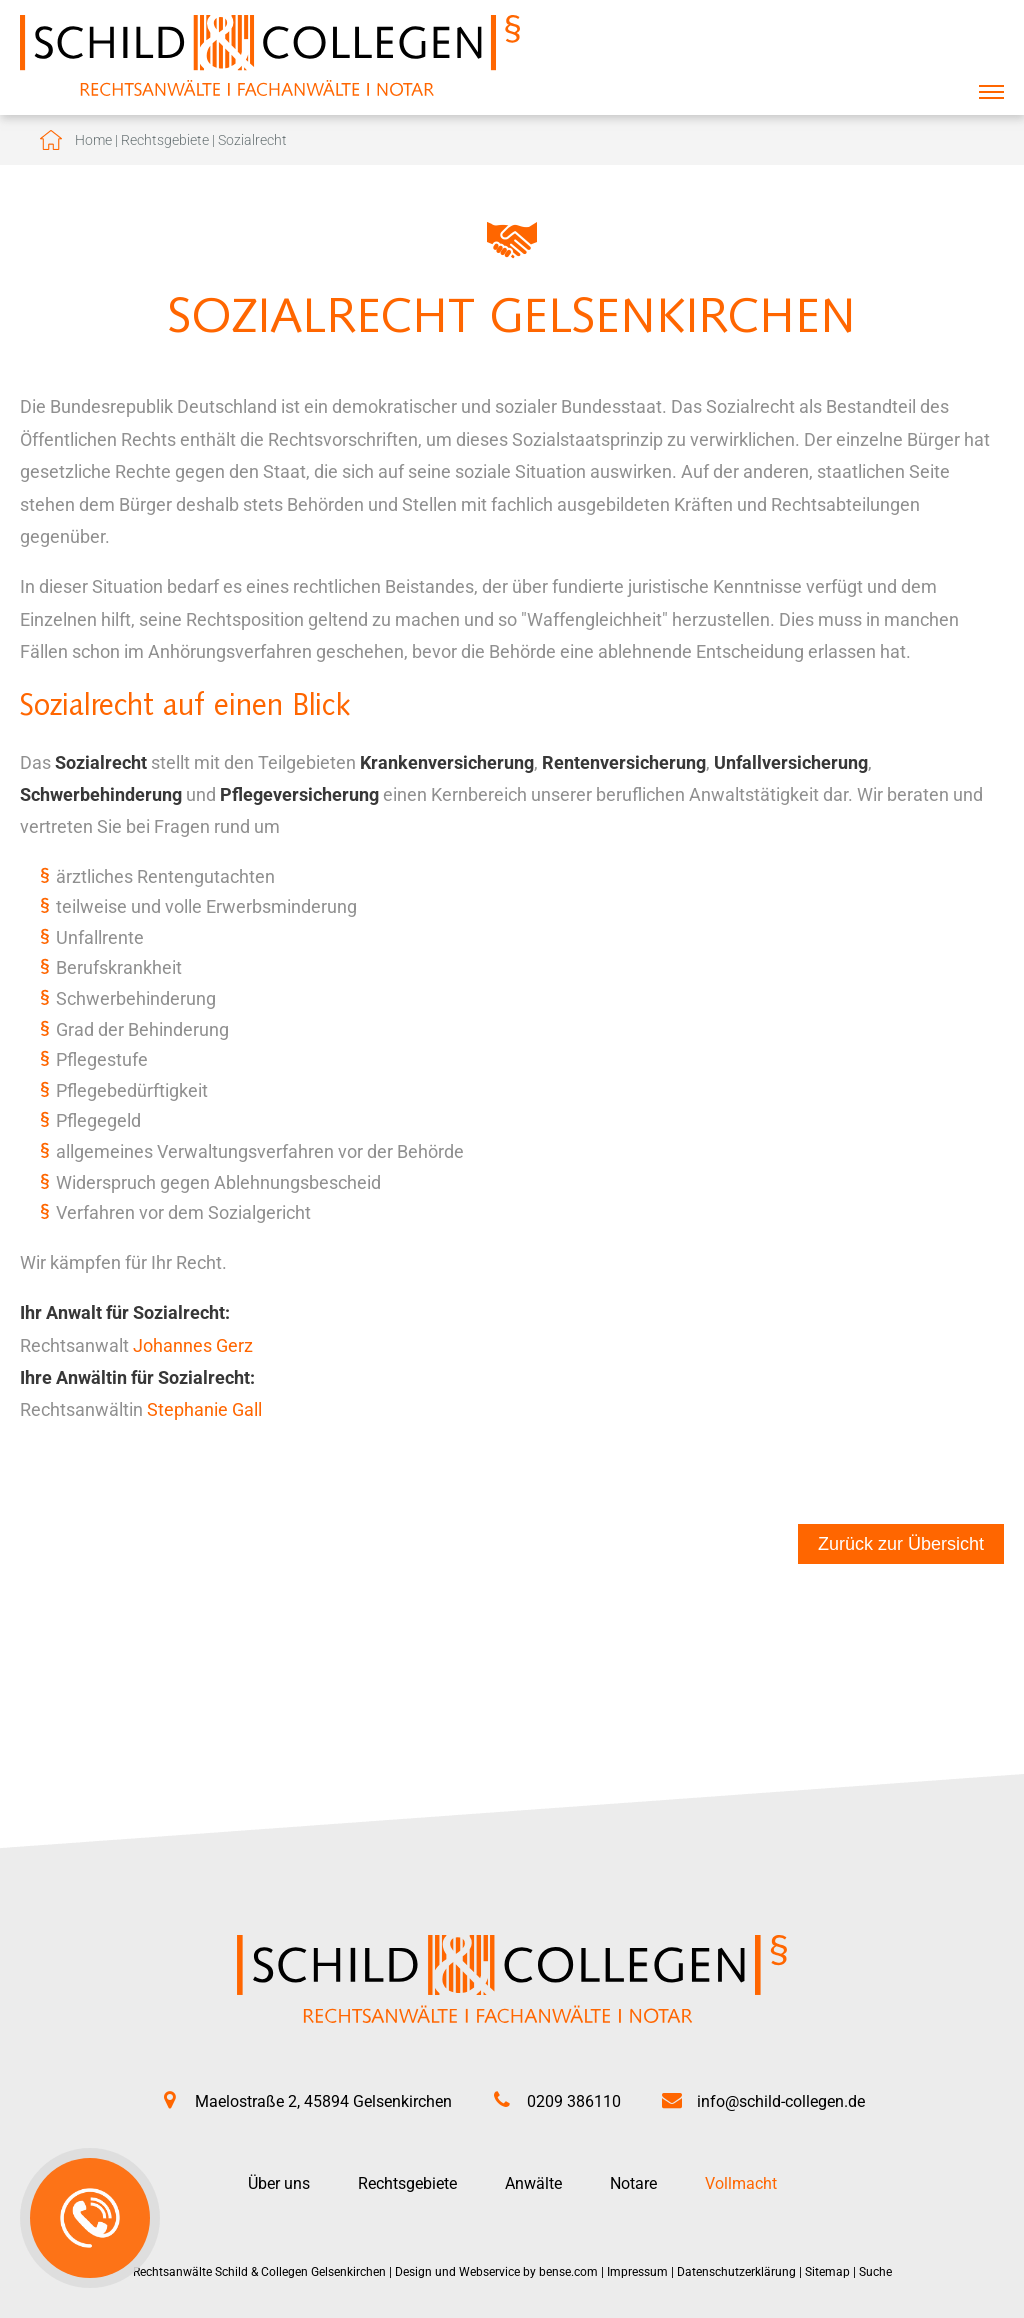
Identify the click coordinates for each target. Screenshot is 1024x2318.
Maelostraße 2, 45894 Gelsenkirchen (323, 2101)
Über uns (279, 2183)
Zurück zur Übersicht (901, 1544)
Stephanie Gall (204, 1409)
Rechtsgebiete (165, 140)
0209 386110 (574, 2101)
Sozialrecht (252, 140)
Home (93, 140)
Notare (633, 2183)
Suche (875, 2272)
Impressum (637, 2272)
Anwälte (533, 2183)
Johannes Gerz (193, 1345)
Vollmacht (741, 2183)
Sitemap (827, 2272)
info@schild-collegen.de (781, 2101)
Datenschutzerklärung (736, 2272)
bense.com (568, 2272)
